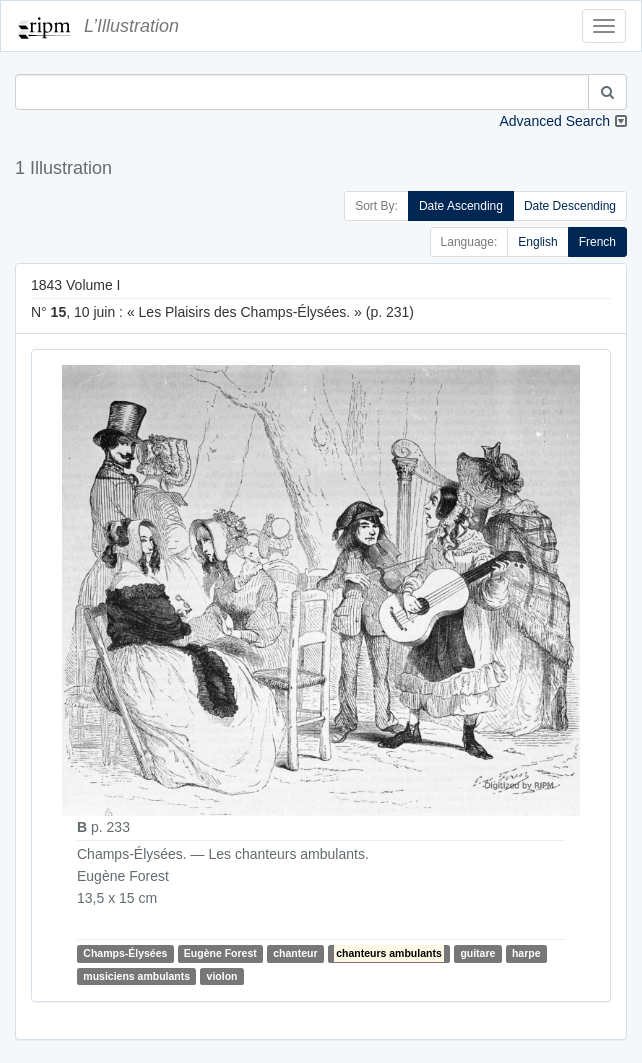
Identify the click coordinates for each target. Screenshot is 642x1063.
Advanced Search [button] (554, 121)
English (537, 242)
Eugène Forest (220, 954)
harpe (526, 954)
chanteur (295, 954)
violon (222, 976)
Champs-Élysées (125, 954)
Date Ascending (461, 206)
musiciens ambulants (136, 976)
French (597, 242)
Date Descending (570, 206)
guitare (477, 954)
